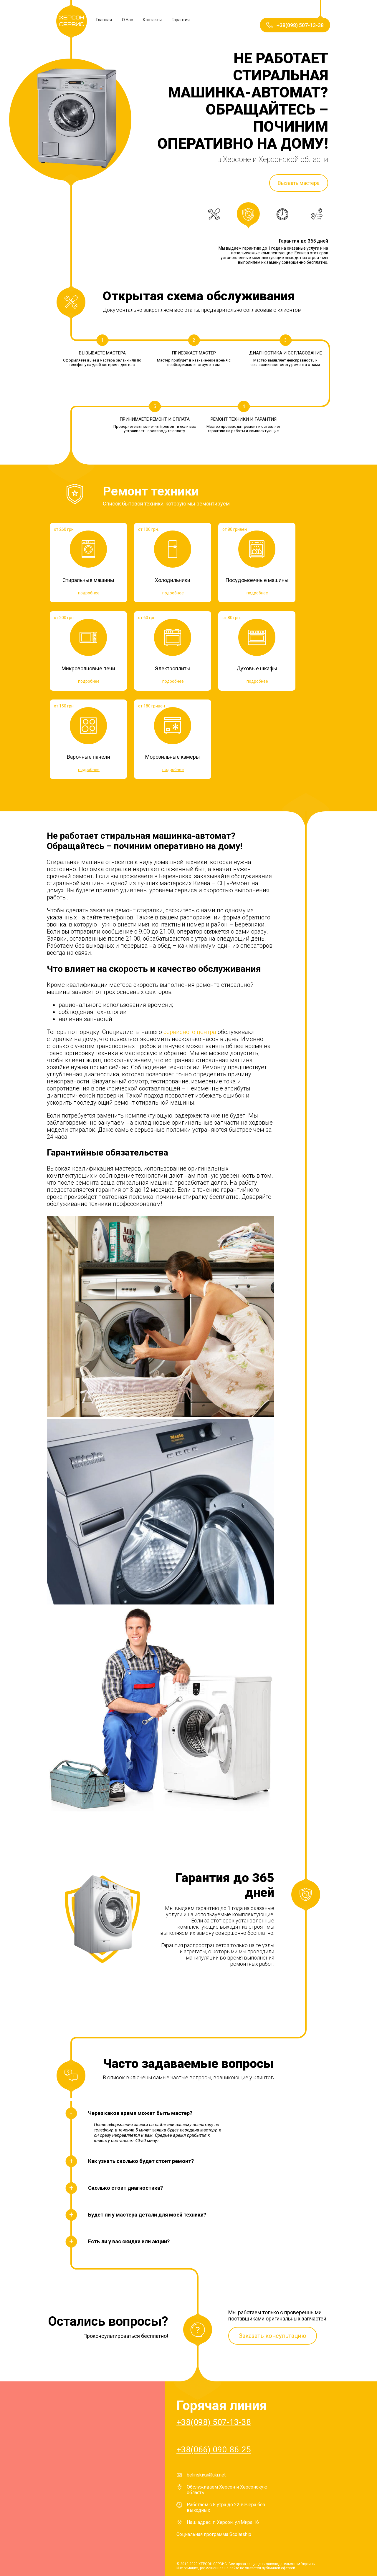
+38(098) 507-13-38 (213, 2422)
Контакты (152, 19)
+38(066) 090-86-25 (213, 2449)
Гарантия (181, 19)
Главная (104, 19)
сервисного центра (189, 1031)
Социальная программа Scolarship (213, 2534)
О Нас (127, 19)
